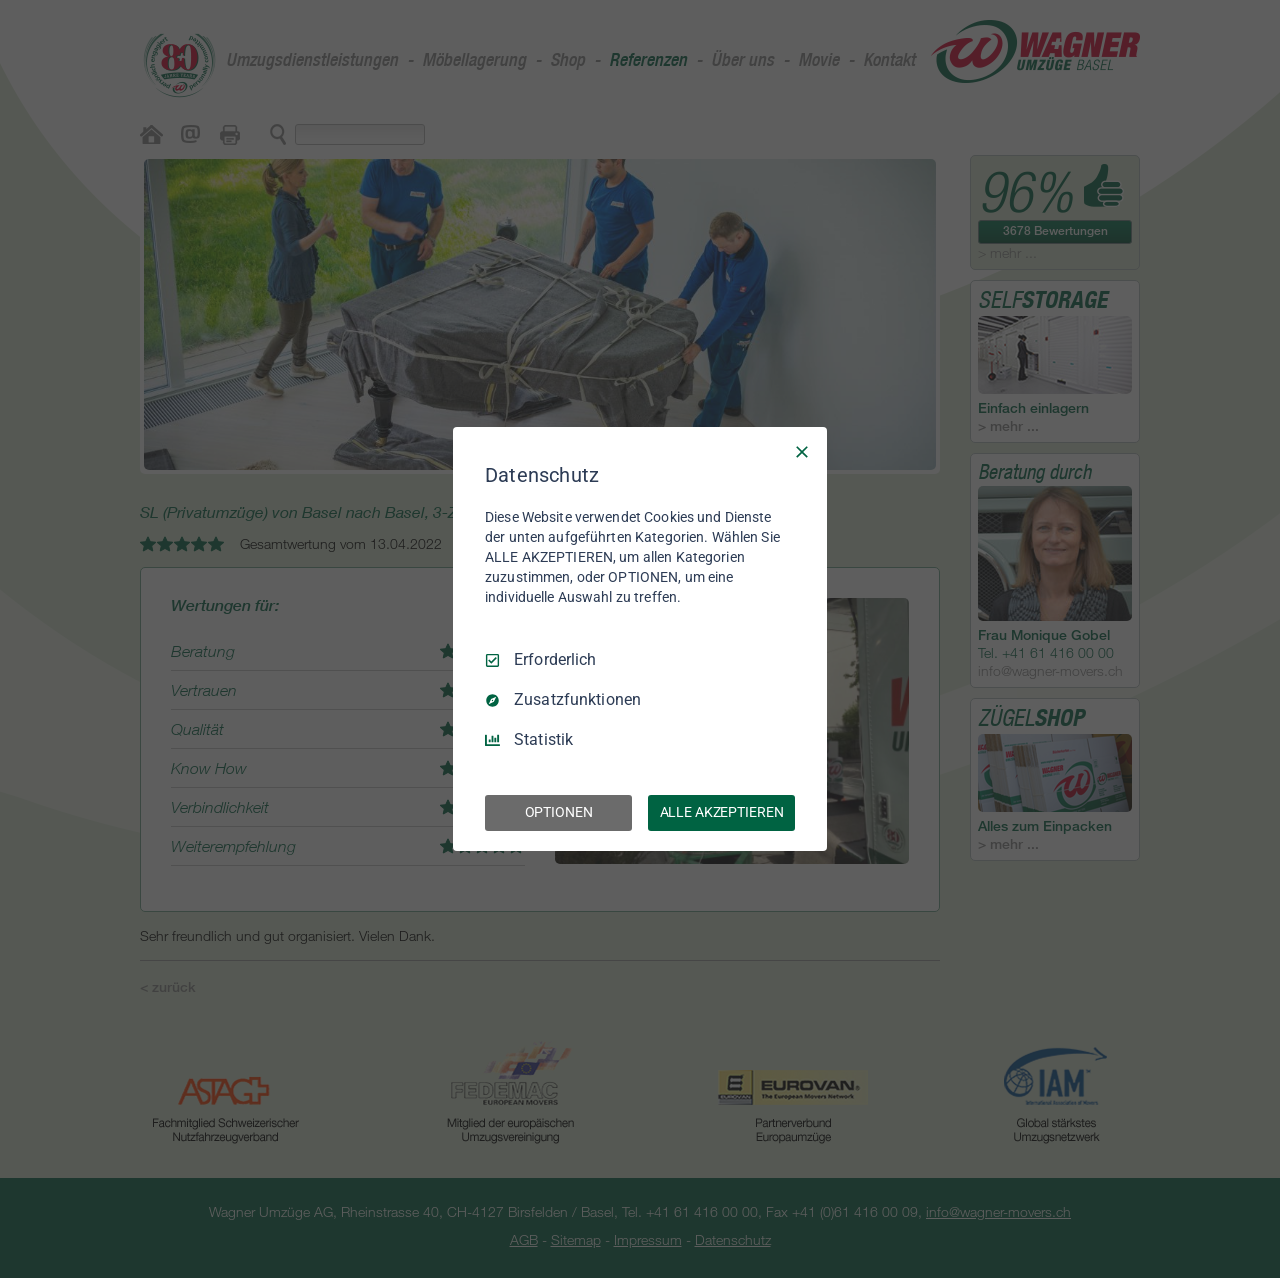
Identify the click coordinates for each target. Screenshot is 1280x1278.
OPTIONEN (559, 812)
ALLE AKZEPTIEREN (722, 812)
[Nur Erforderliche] (802, 452)
